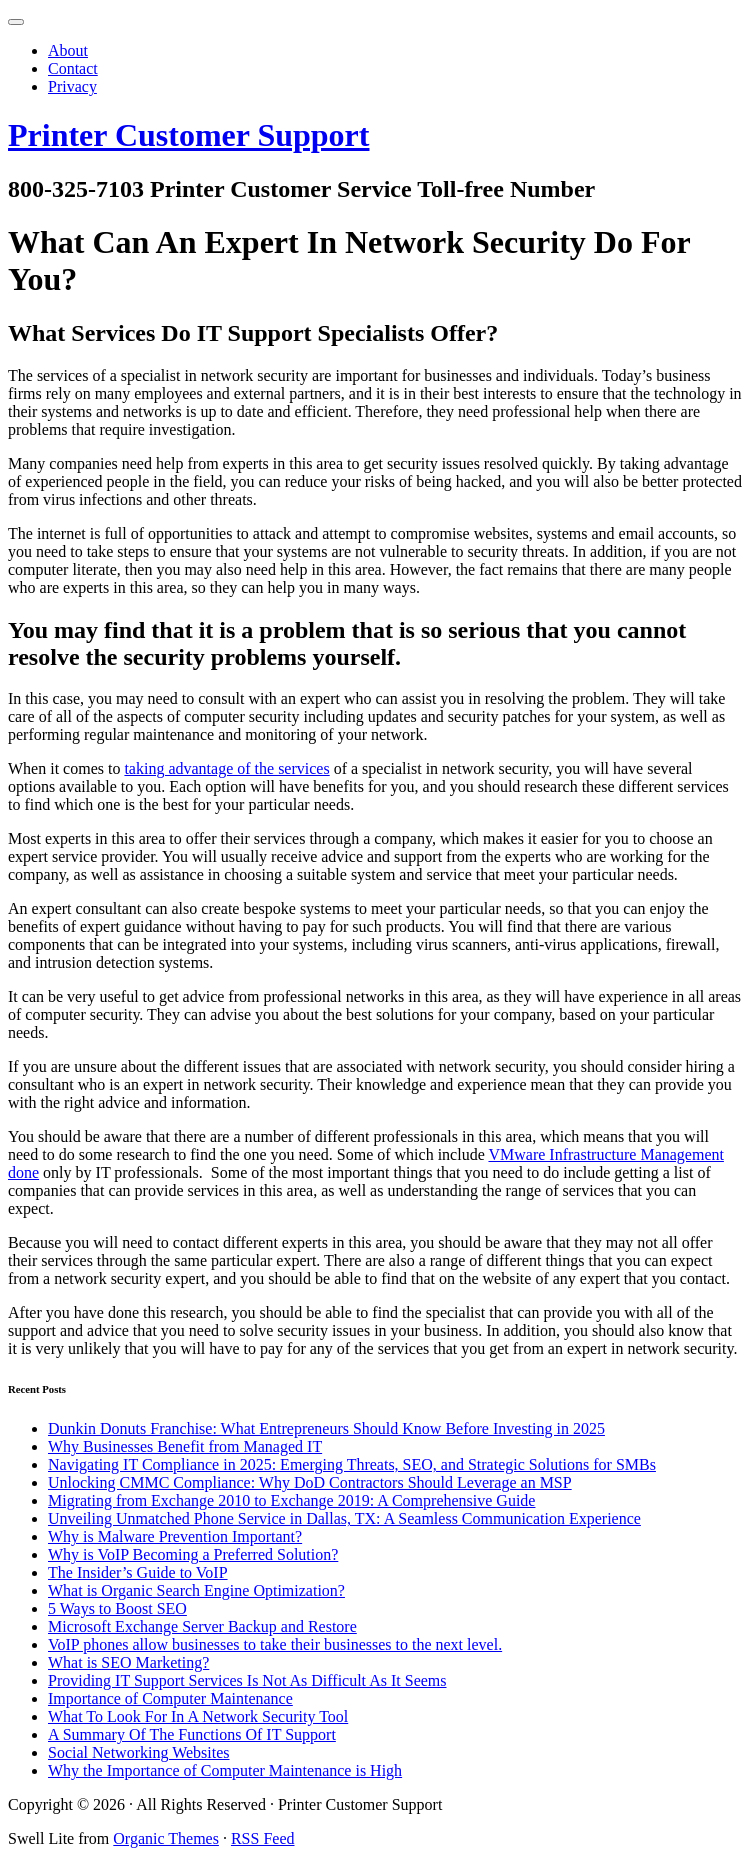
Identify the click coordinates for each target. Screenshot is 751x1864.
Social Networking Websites (139, 1752)
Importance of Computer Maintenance (170, 1698)
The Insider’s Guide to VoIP (138, 1572)
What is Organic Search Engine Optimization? (196, 1590)
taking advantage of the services (226, 768)
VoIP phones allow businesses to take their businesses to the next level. (275, 1644)
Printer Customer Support (188, 135)
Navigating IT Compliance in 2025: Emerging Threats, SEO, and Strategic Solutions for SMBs (352, 1464)
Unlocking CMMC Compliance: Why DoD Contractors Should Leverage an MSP (310, 1482)
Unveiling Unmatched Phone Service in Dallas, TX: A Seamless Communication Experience (344, 1518)
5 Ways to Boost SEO (117, 1608)
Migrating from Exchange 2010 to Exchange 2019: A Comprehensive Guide (291, 1500)
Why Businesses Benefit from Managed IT (185, 1446)
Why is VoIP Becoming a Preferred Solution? (193, 1554)
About (68, 50)
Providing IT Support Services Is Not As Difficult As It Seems (247, 1680)
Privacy (72, 86)
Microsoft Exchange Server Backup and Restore (202, 1626)
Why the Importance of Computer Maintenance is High (225, 1770)
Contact (73, 68)
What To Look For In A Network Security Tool (198, 1716)
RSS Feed (263, 1838)
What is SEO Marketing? (128, 1662)
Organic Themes (166, 1838)
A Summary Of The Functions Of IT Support (192, 1734)
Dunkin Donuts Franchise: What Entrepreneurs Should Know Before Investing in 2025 (326, 1428)
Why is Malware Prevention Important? (175, 1536)
